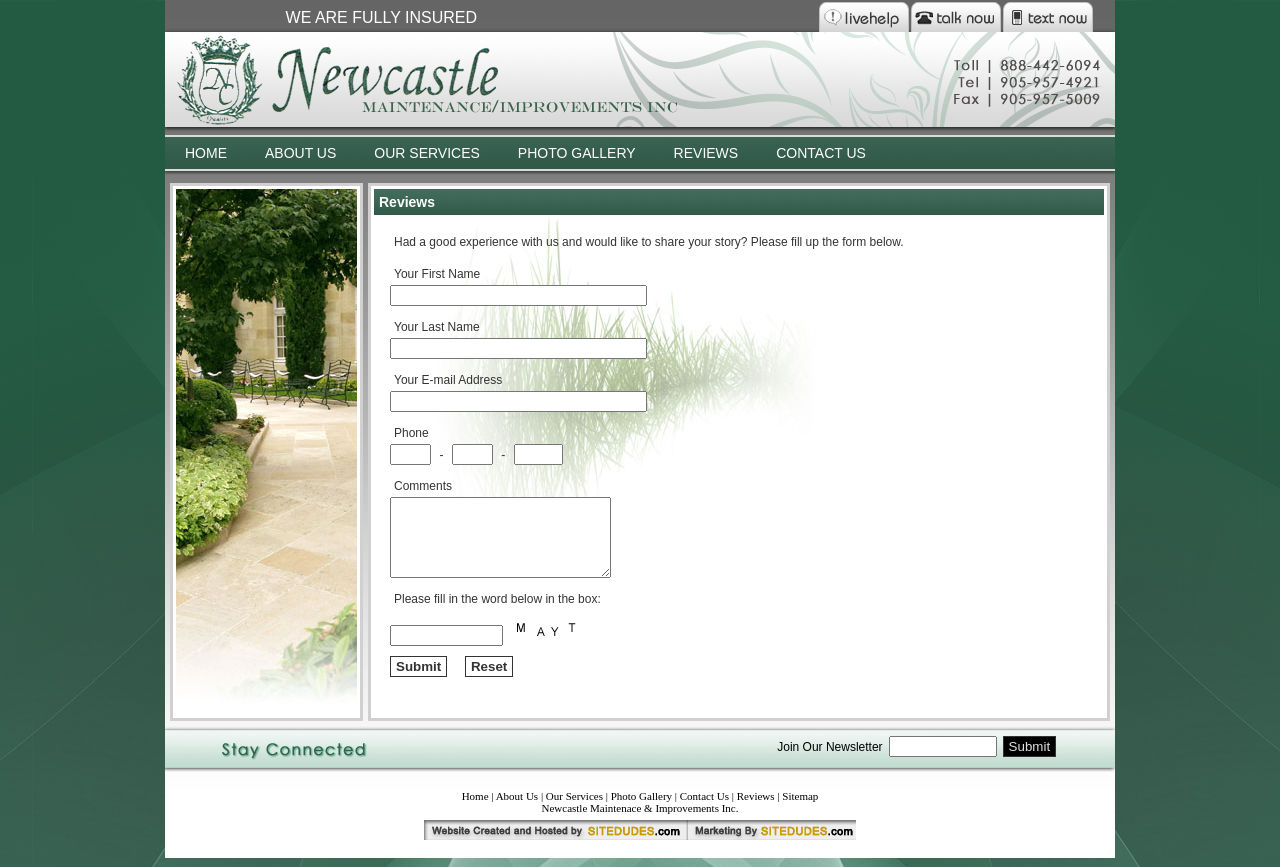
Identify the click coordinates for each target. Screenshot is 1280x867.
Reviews (756, 805)
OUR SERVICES (427, 153)
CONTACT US (821, 153)
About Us (517, 805)
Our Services (574, 805)
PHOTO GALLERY (577, 153)
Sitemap (800, 805)
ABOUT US (300, 153)
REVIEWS (706, 153)
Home (475, 805)
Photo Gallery (641, 805)
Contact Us (704, 805)
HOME (206, 153)
